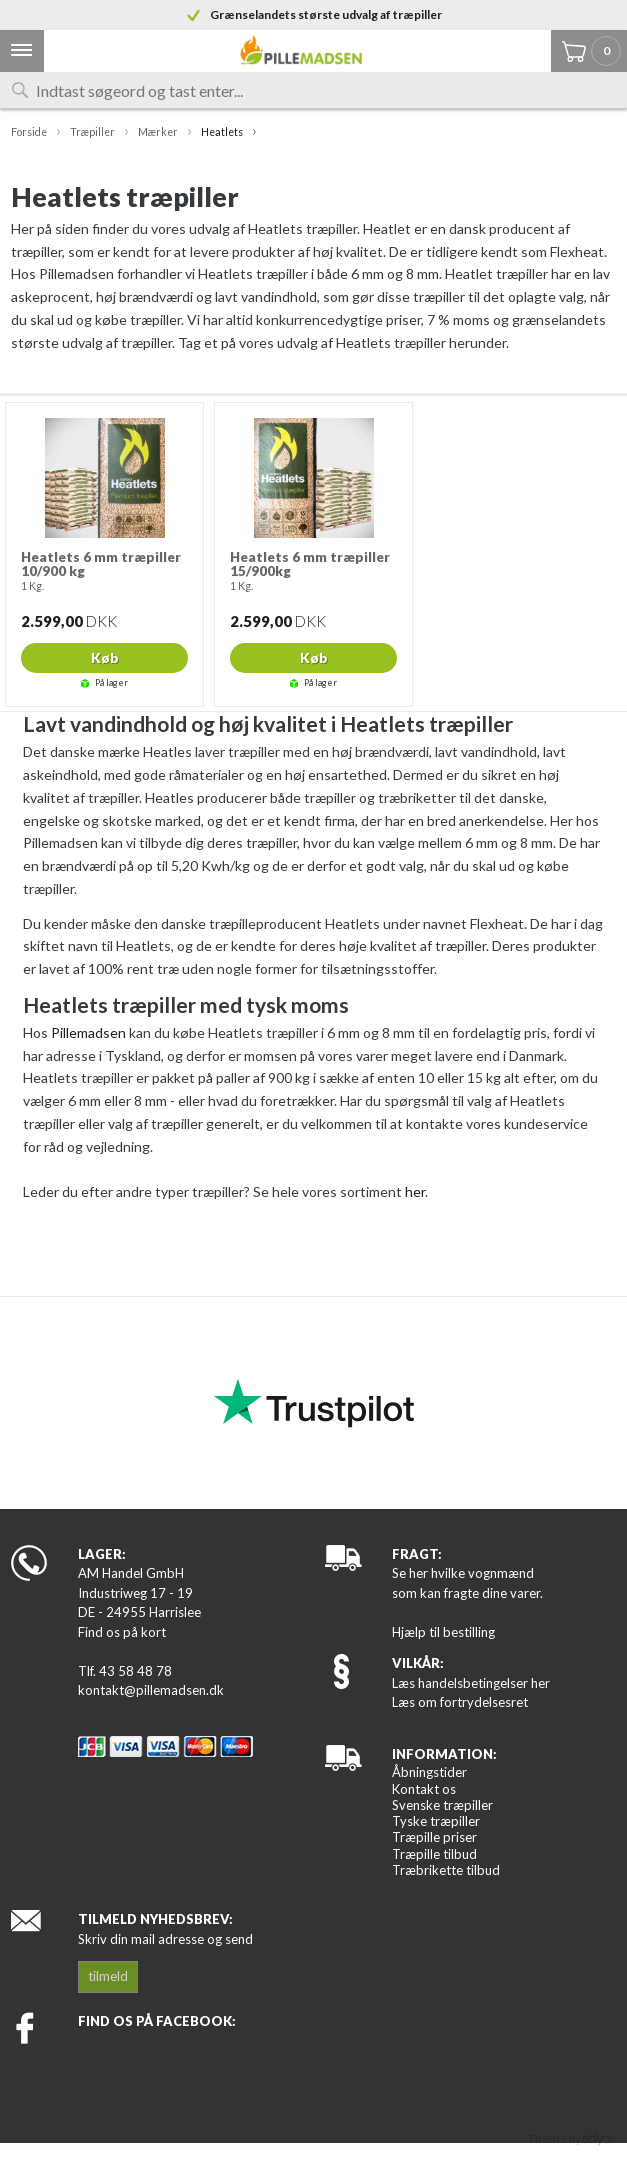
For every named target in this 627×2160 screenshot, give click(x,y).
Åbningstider (429, 1772)
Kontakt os (424, 1789)
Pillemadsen (88, 1032)
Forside (29, 132)
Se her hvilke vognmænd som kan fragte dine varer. (467, 1583)
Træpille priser (434, 1837)
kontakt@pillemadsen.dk (151, 1690)
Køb (105, 658)
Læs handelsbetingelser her (471, 1683)
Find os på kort (122, 1632)
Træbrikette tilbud (446, 1870)
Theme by (571, 2138)
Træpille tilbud (434, 1854)
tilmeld (108, 1976)
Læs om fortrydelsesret (460, 1702)
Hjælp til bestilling (443, 1632)
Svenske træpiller (442, 1805)
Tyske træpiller (436, 1821)
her (415, 1191)
